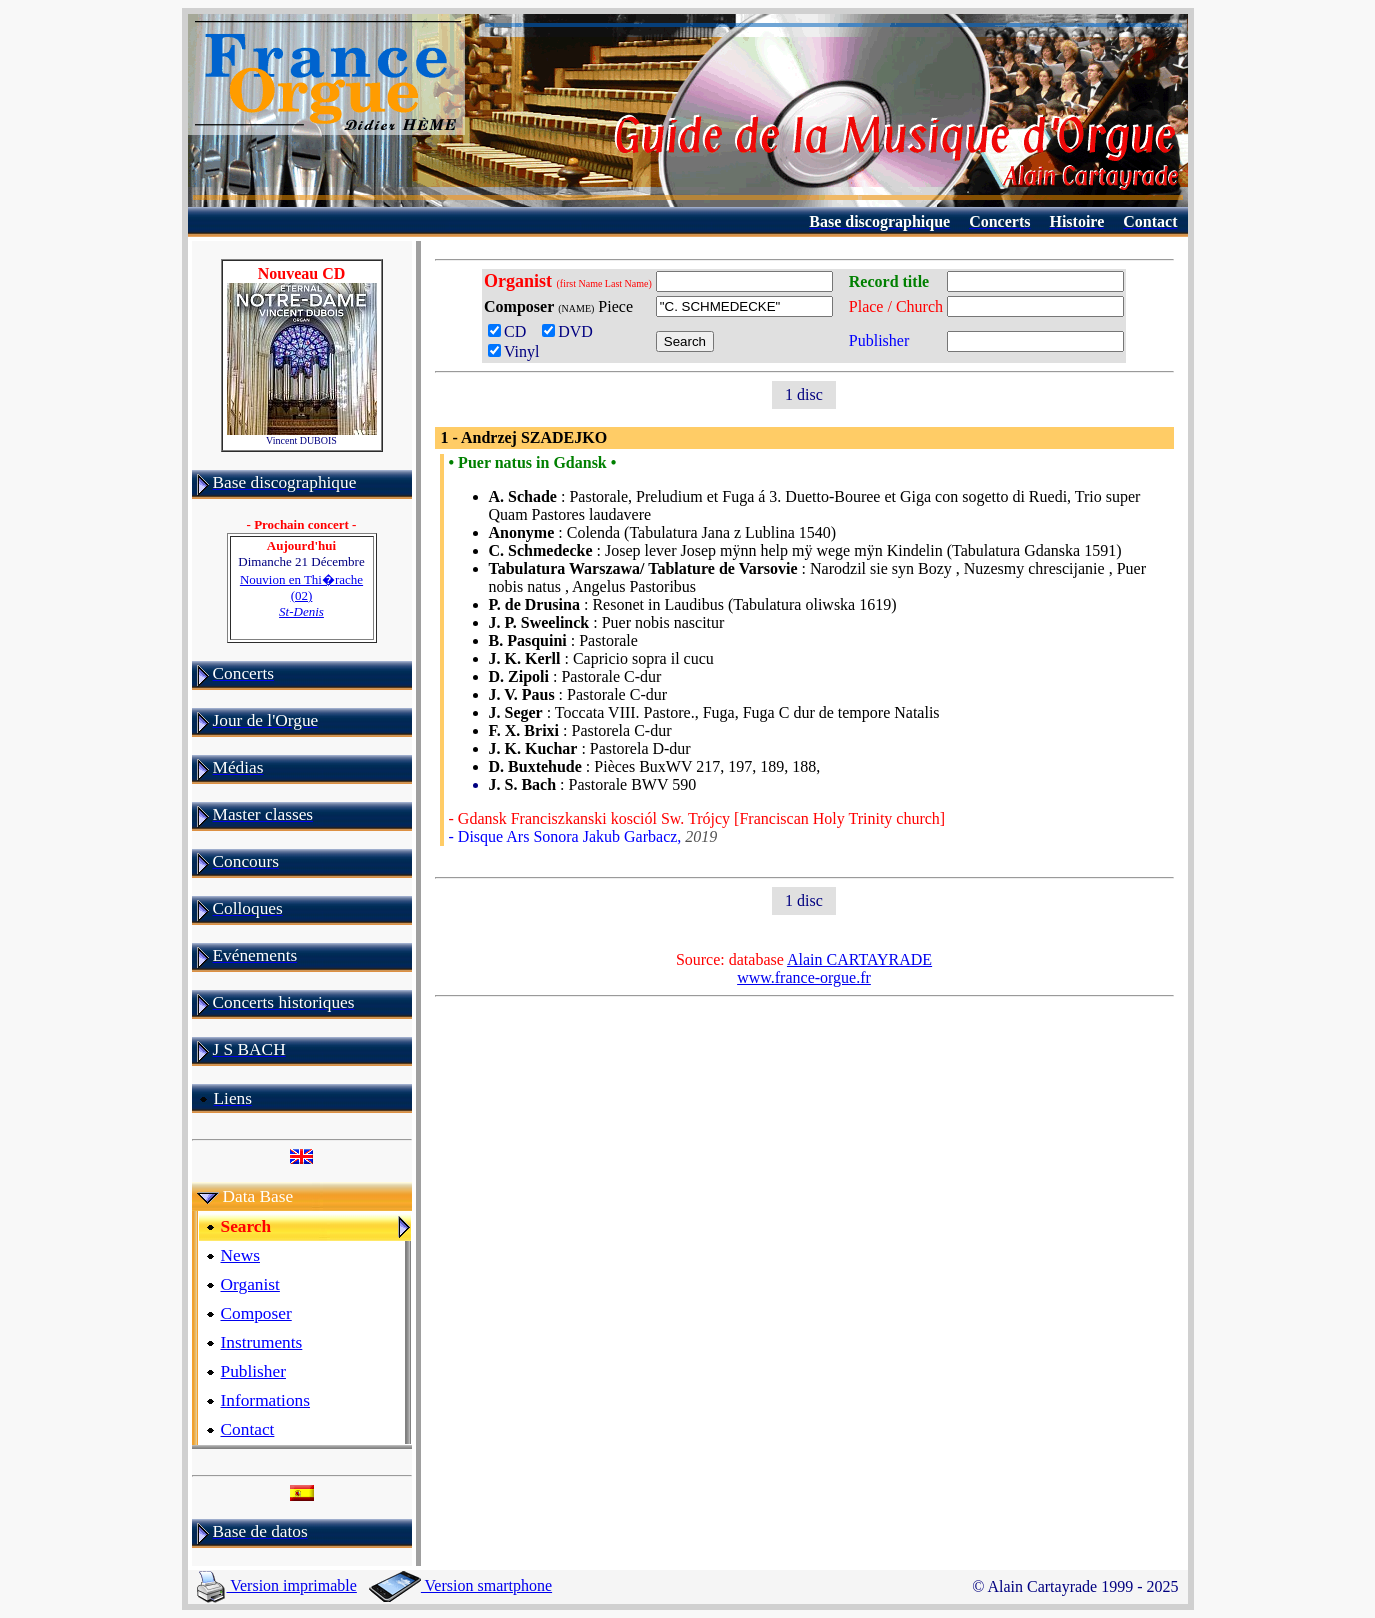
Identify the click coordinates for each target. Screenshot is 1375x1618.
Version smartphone (460, 1585)
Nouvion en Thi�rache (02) (301, 595)
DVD (571, 331)
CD (511, 331)
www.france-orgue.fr (804, 977)
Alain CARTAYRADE (859, 959)
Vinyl (513, 351)
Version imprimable (277, 1585)
